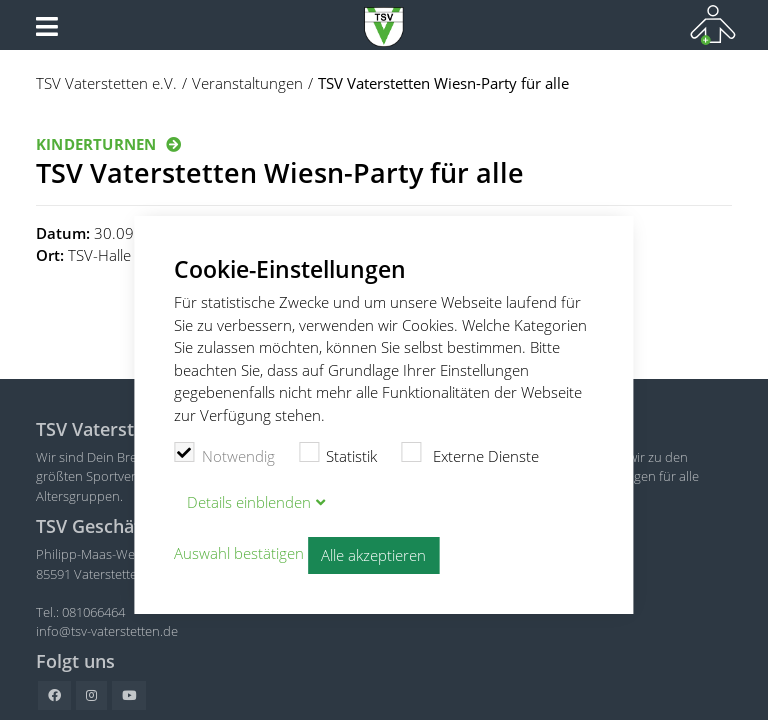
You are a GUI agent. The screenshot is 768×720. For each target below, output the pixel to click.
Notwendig (224, 454)
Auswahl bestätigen (239, 553)
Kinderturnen (96, 144)
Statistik (338, 454)
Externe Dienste (470, 454)
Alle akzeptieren (373, 555)
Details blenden (249, 502)
